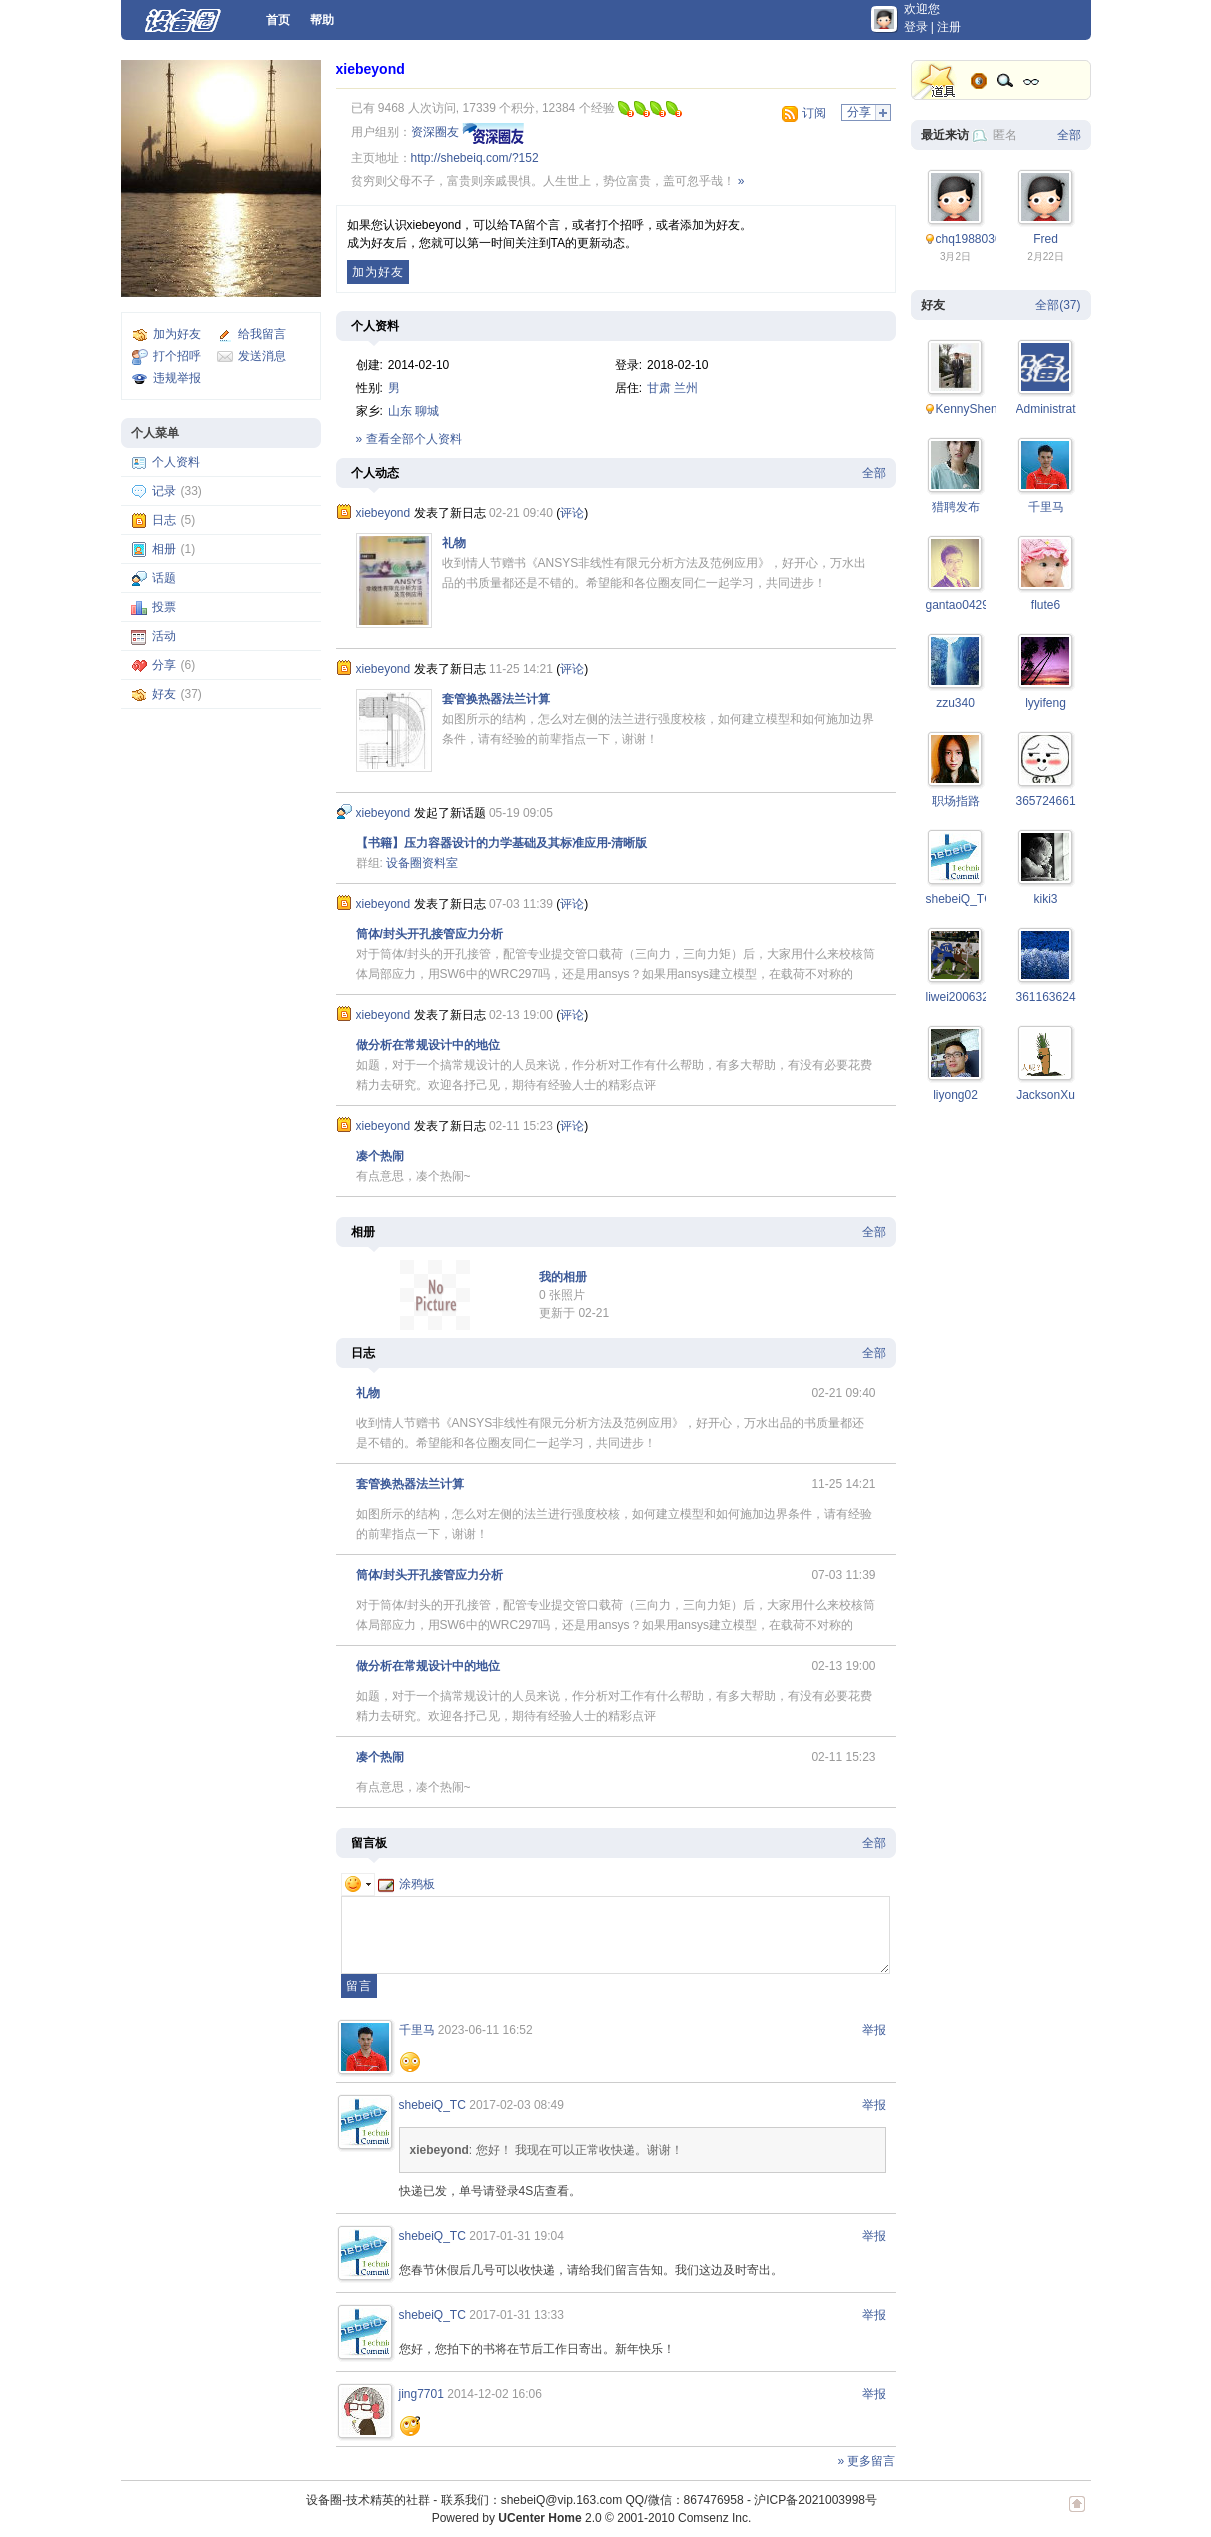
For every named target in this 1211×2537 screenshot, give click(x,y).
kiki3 (1045, 899)
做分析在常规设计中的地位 (428, 1045)
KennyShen (967, 409)
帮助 (322, 20)
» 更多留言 (866, 2461)
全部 (874, 473)
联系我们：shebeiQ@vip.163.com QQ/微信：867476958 (592, 2500)
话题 (164, 578)
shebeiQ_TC (432, 2105)
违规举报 (177, 378)
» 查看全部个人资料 (409, 439)
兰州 (686, 388)
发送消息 (262, 356)
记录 (164, 491)
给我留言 (262, 334)
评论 (572, 513)
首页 (278, 20)
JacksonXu (1045, 1095)
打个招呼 (177, 356)
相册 (164, 549)
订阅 (814, 113)
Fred (1045, 239)
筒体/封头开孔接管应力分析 (429, 934)
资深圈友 (435, 132)
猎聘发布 (956, 507)
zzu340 (955, 703)
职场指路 (956, 801)
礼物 (454, 543)
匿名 (1005, 135)
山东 (400, 411)
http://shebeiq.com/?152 (475, 158)
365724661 (1046, 801)
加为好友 (177, 334)
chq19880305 (972, 239)
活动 (164, 636)
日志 (164, 520)
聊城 (427, 411)
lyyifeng (1045, 703)
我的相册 (563, 1277)
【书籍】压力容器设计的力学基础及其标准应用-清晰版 (502, 843)
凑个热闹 (380, 1156)
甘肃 (659, 388)
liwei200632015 (967, 997)
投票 (164, 607)
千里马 (417, 2030)
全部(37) (1057, 305)
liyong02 (955, 1095)
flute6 (1045, 605)
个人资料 (176, 462)
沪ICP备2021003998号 (815, 2500)
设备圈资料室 (422, 863)
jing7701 (421, 2394)
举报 (874, 2030)
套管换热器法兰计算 (496, 699)
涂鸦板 (406, 1884)
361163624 (1046, 997)
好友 (164, 694)
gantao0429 (957, 605)
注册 (949, 27)
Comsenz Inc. (714, 2518)
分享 (164, 665)
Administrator (1051, 409)
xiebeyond (370, 69)
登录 (916, 27)
